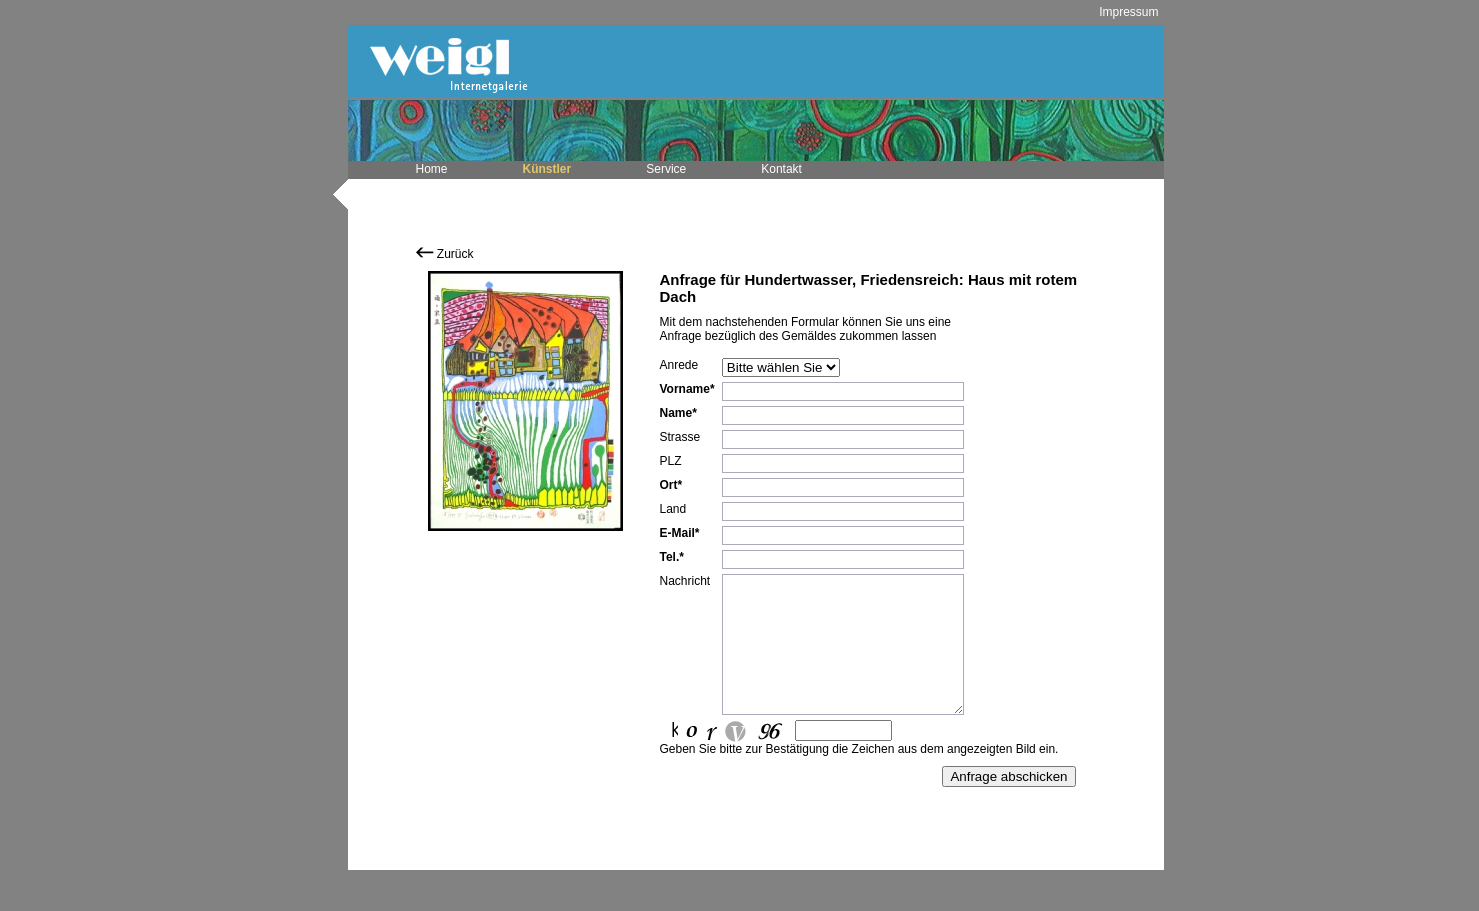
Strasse (680, 437)
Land (673, 509)
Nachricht (685, 581)
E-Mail (677, 533)
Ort (669, 485)
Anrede (679, 365)
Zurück (445, 254)
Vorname (685, 389)
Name (676, 413)
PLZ (671, 461)
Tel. (670, 557)
